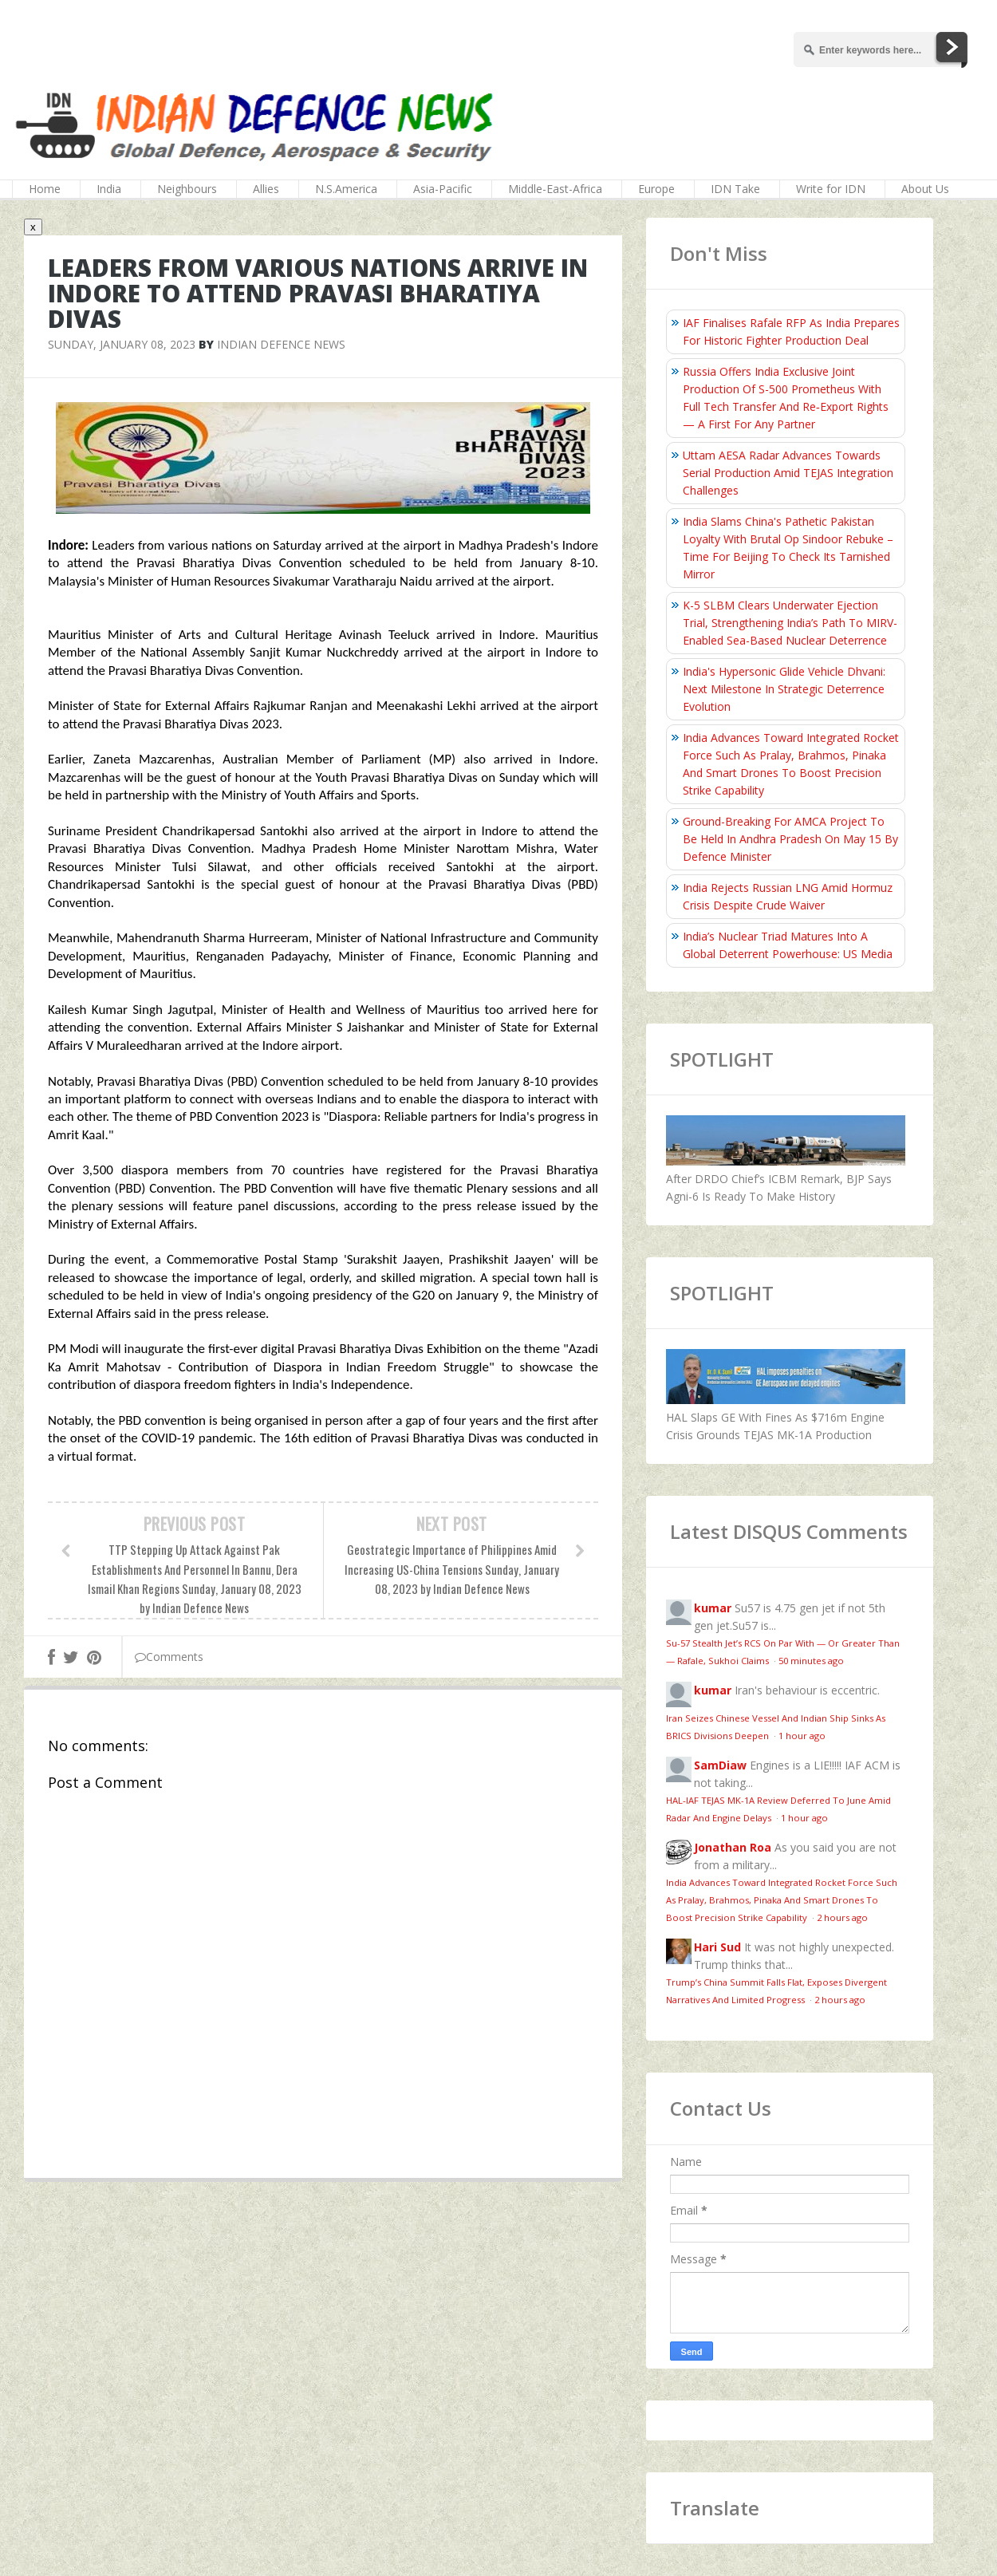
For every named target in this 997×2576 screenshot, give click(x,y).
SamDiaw (720, 1765)
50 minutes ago (811, 1661)
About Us (925, 188)
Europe (656, 188)
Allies (266, 188)
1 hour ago (802, 1736)
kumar (712, 1607)
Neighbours (187, 188)
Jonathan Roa (732, 1847)
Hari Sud (717, 1947)
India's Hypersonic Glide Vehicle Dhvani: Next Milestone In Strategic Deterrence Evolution (784, 689)
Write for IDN (830, 188)
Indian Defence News (281, 344)
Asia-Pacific (442, 188)
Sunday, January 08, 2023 (121, 344)
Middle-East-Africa (555, 188)
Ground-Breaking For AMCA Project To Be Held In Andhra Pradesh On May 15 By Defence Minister (790, 839)
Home (45, 188)
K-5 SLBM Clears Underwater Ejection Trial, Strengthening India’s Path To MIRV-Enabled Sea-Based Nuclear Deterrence (790, 623)
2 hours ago (842, 1917)
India (109, 188)
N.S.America (346, 188)
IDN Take (735, 188)
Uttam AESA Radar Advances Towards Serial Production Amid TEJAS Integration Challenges (788, 473)
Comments (169, 1656)
